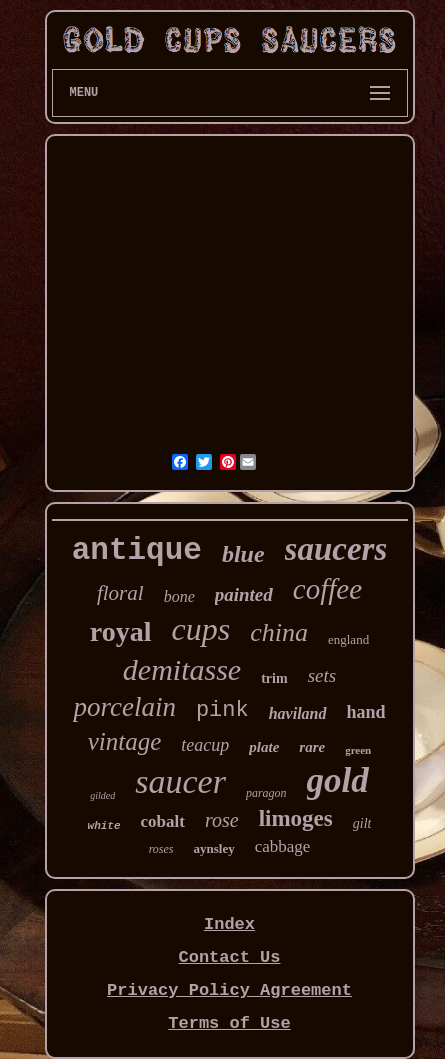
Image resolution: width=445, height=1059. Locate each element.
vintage (125, 741)
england (348, 639)
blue (243, 554)
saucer (180, 781)
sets (322, 675)
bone (179, 596)
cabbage (283, 846)
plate (264, 747)
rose (222, 820)
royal (121, 631)
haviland (298, 713)
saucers (336, 549)
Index (229, 924)
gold (338, 780)
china (279, 632)
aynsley (214, 848)
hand (366, 712)
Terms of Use (229, 1023)
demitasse (182, 669)
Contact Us (229, 957)
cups (201, 629)
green (358, 750)
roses (161, 849)
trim (274, 678)
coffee (327, 589)
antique (137, 550)
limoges (296, 818)
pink (222, 710)
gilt (362, 823)
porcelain (124, 707)
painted (244, 594)
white (104, 826)
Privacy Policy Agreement (229, 990)
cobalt (163, 821)
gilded (102, 795)
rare (312, 747)
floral (120, 593)
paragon (266, 793)
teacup (205, 745)
